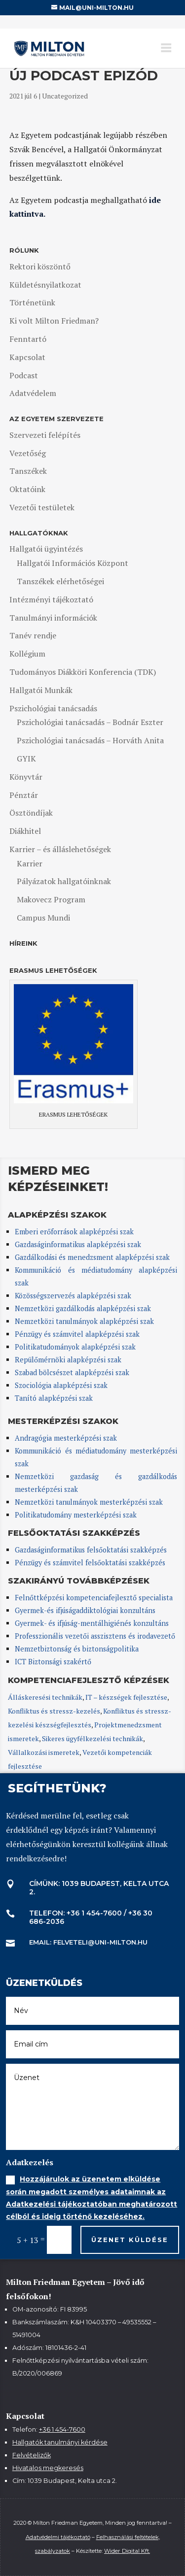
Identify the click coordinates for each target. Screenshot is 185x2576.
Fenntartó (27, 338)
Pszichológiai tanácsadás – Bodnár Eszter (90, 722)
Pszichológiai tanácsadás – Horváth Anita (90, 740)
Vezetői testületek (41, 507)
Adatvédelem (32, 393)
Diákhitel (25, 831)
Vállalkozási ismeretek (43, 1752)
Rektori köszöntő (40, 266)
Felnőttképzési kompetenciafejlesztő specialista (94, 1597)
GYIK (26, 758)
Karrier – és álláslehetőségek (60, 849)
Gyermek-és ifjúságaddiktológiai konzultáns (85, 1610)
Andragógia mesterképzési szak (66, 1438)
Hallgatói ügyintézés (46, 548)
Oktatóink (27, 489)
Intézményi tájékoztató (51, 599)
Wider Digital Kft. (127, 2550)
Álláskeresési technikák (45, 1697)
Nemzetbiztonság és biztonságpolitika (78, 1648)
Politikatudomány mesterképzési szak (76, 1514)
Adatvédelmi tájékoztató (58, 2537)
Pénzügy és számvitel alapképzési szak (77, 1334)
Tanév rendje (32, 635)
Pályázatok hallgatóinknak (64, 881)
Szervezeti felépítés (44, 434)
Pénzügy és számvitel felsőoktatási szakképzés (90, 1562)
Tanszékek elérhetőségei (60, 581)
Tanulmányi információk (53, 617)
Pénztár (23, 795)
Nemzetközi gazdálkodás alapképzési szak (83, 1308)
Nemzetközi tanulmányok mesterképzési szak (89, 1502)
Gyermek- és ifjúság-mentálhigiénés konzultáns (92, 1623)
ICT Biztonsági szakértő (53, 1661)
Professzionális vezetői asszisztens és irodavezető (95, 1636)
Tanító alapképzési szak (54, 1398)
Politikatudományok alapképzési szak (75, 1347)
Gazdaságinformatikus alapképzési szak (78, 1244)
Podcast (23, 375)
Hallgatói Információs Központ (72, 563)
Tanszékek (28, 470)
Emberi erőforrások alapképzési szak (74, 1231)
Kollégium (27, 653)
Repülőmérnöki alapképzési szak (68, 1359)
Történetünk (32, 302)
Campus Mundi (43, 917)
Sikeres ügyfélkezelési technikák (92, 1738)
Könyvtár (25, 776)
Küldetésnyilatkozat (45, 284)
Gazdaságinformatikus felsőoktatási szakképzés (91, 1549)
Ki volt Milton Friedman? (54, 320)
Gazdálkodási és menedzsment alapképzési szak (92, 1257)
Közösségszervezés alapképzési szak (73, 1295)
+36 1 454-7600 (62, 2429)
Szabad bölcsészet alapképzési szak (72, 1372)
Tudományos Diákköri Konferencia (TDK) (82, 671)
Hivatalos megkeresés (47, 2468)
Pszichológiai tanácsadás (53, 708)
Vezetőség (27, 453)
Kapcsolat (27, 357)
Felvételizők (31, 2455)
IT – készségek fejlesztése (126, 1697)
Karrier (29, 863)
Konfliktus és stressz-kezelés (54, 1711)
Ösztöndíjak (31, 812)
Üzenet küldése (129, 2240)
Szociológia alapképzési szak (61, 1385)
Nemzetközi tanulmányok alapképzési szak (84, 1321)
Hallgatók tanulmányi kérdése (60, 2442)
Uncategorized (65, 95)
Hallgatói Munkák (41, 690)
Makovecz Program (51, 899)
